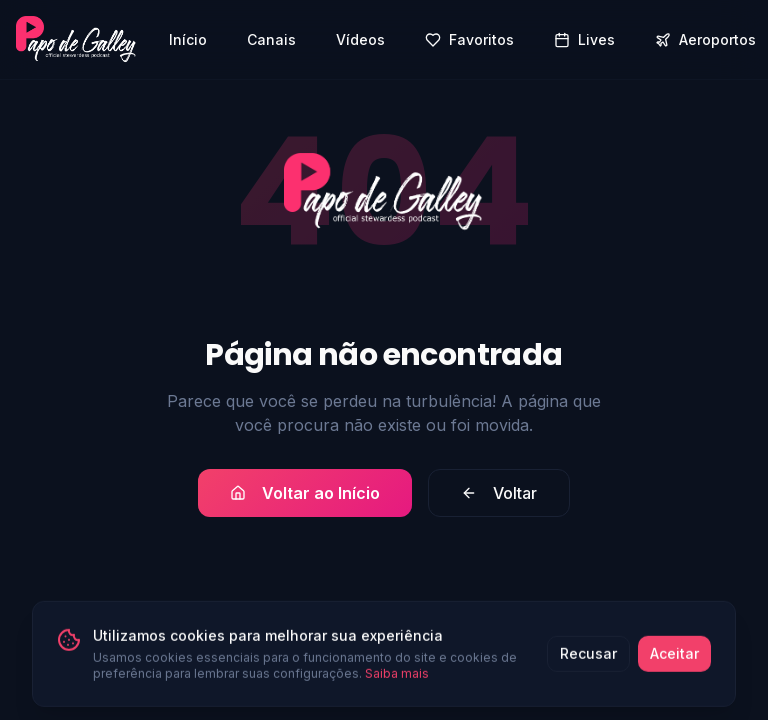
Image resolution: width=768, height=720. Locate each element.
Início (188, 39)
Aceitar (674, 658)
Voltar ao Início (305, 493)
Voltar (499, 493)
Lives (584, 39)
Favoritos (469, 39)
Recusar (588, 658)
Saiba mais (397, 678)
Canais (271, 39)
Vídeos (360, 39)
